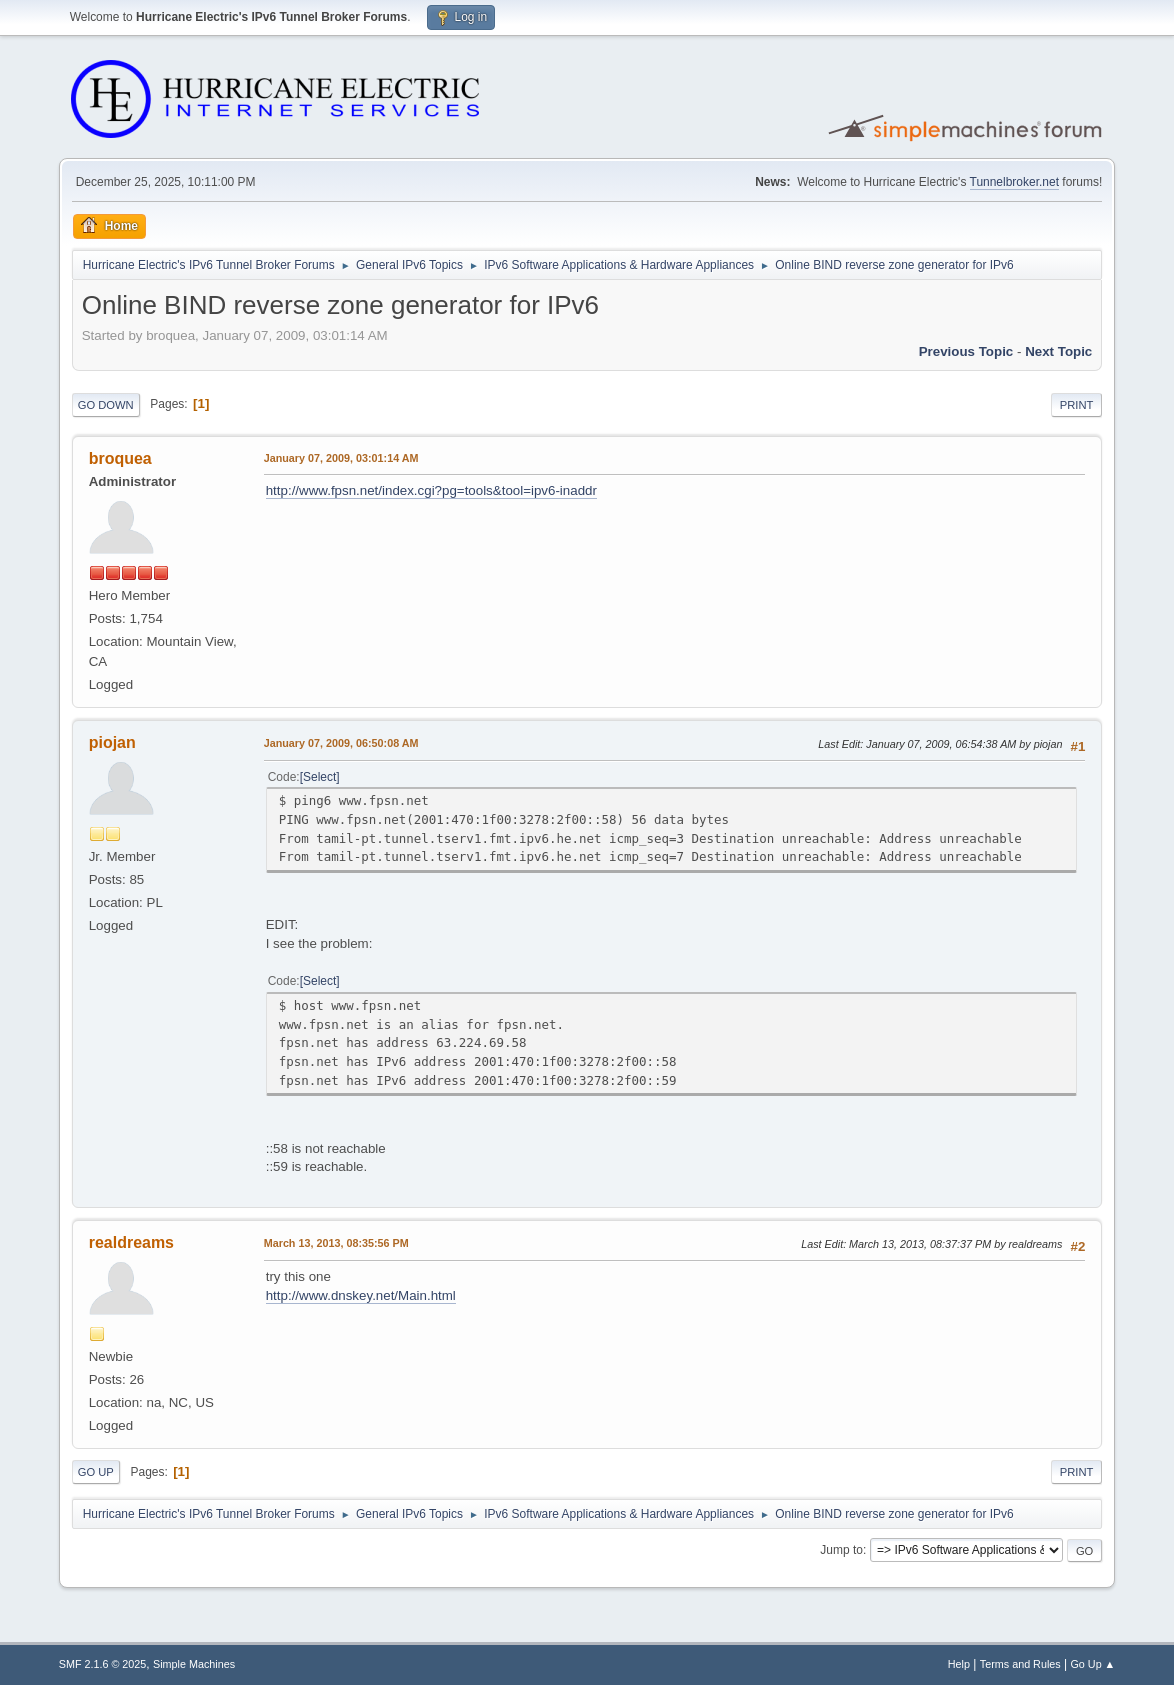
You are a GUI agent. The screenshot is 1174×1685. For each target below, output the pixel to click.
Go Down (106, 405)
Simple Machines (194, 1664)
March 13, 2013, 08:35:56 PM (336, 1243)
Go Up (96, 1472)
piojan (112, 742)
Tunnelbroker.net (1015, 182)
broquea (120, 458)
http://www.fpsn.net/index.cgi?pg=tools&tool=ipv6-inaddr (431, 490)
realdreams (131, 1242)
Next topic (1058, 351)
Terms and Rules (1020, 1664)
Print (1077, 405)
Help (959, 1664)
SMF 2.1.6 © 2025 (103, 1664)
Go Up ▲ (1092, 1664)
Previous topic (966, 351)
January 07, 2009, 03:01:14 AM (341, 458)
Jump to (841, 1550)
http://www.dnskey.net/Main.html (361, 1295)
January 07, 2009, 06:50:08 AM (341, 743)
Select (319, 777)
